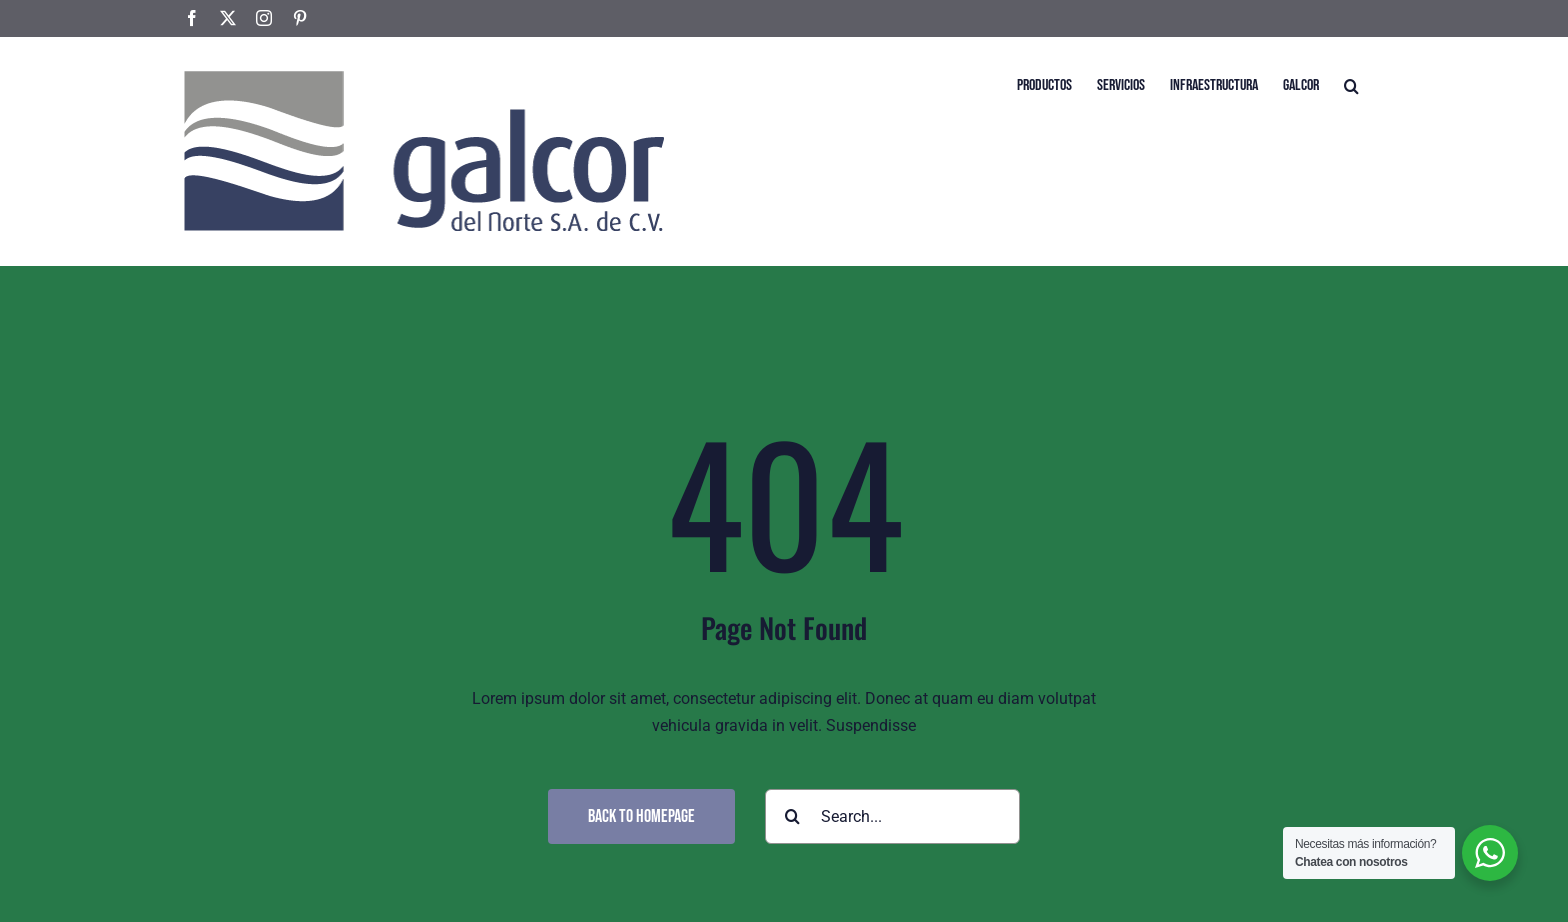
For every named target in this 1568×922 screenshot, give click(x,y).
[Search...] (892, 816)
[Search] (792, 816)
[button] (1351, 84)
